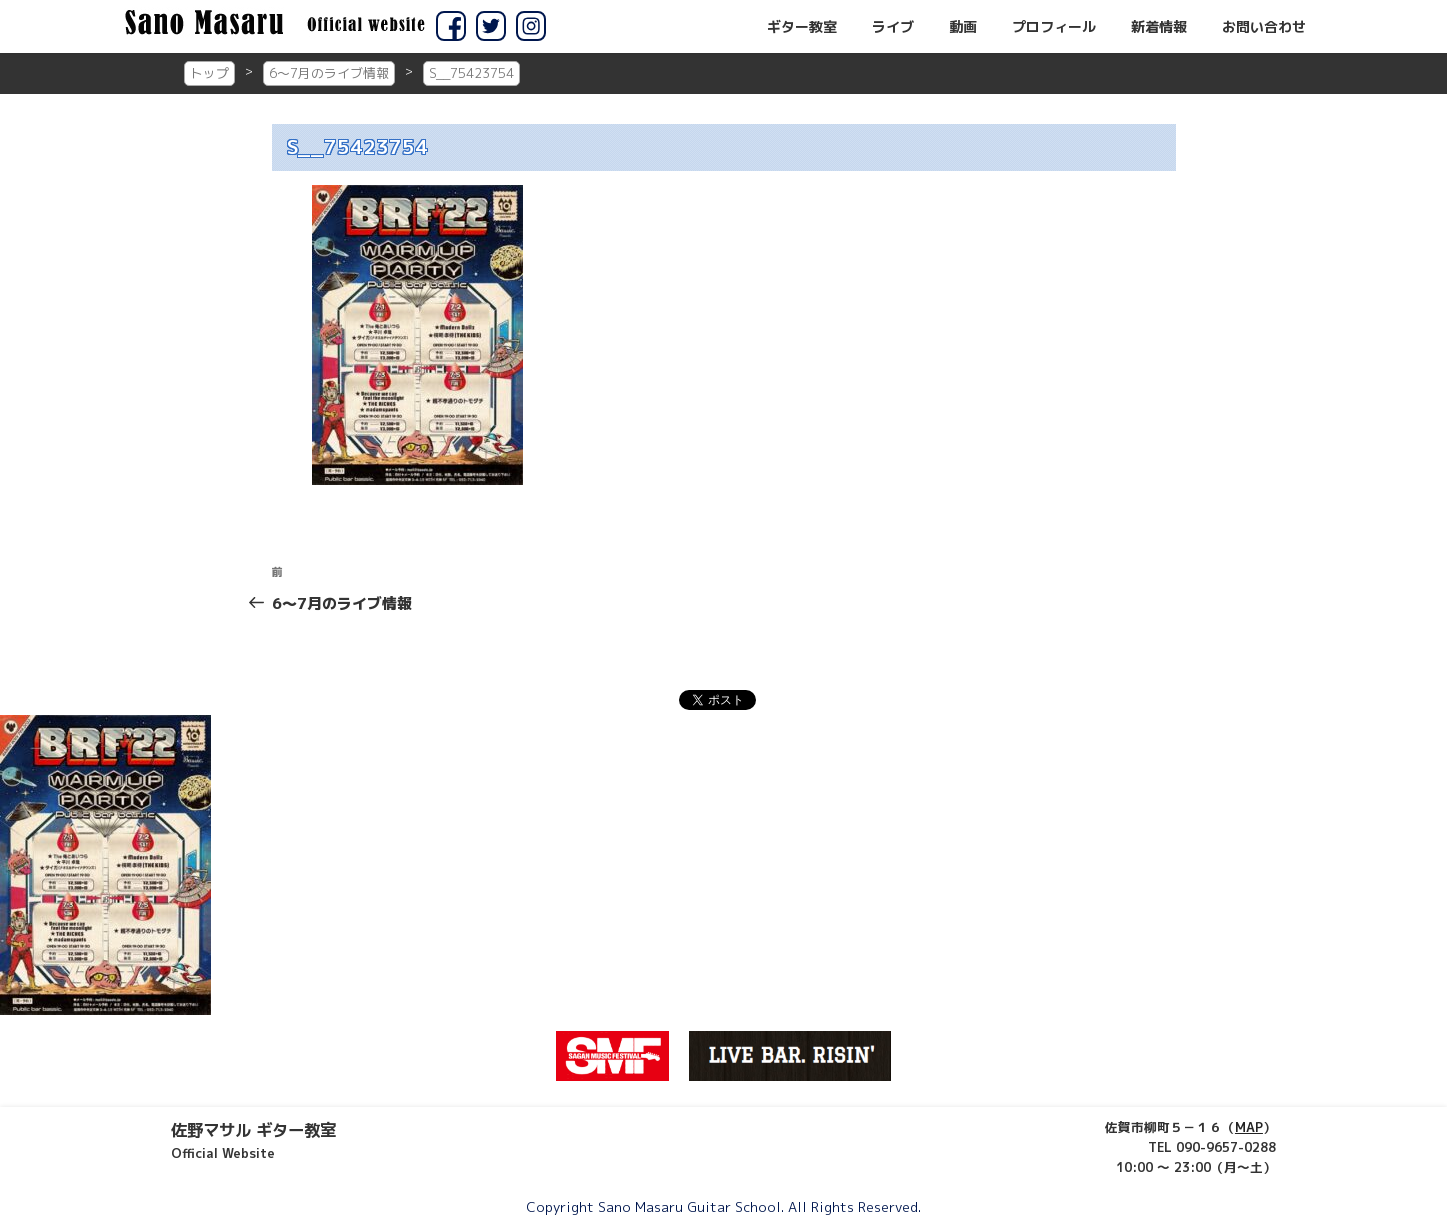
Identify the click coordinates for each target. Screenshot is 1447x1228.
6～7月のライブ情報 (329, 73)
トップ (209, 73)
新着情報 (1159, 27)
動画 (963, 27)
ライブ (893, 27)
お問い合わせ (1264, 27)
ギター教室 (802, 27)
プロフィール (1054, 27)
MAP (1249, 1127)
